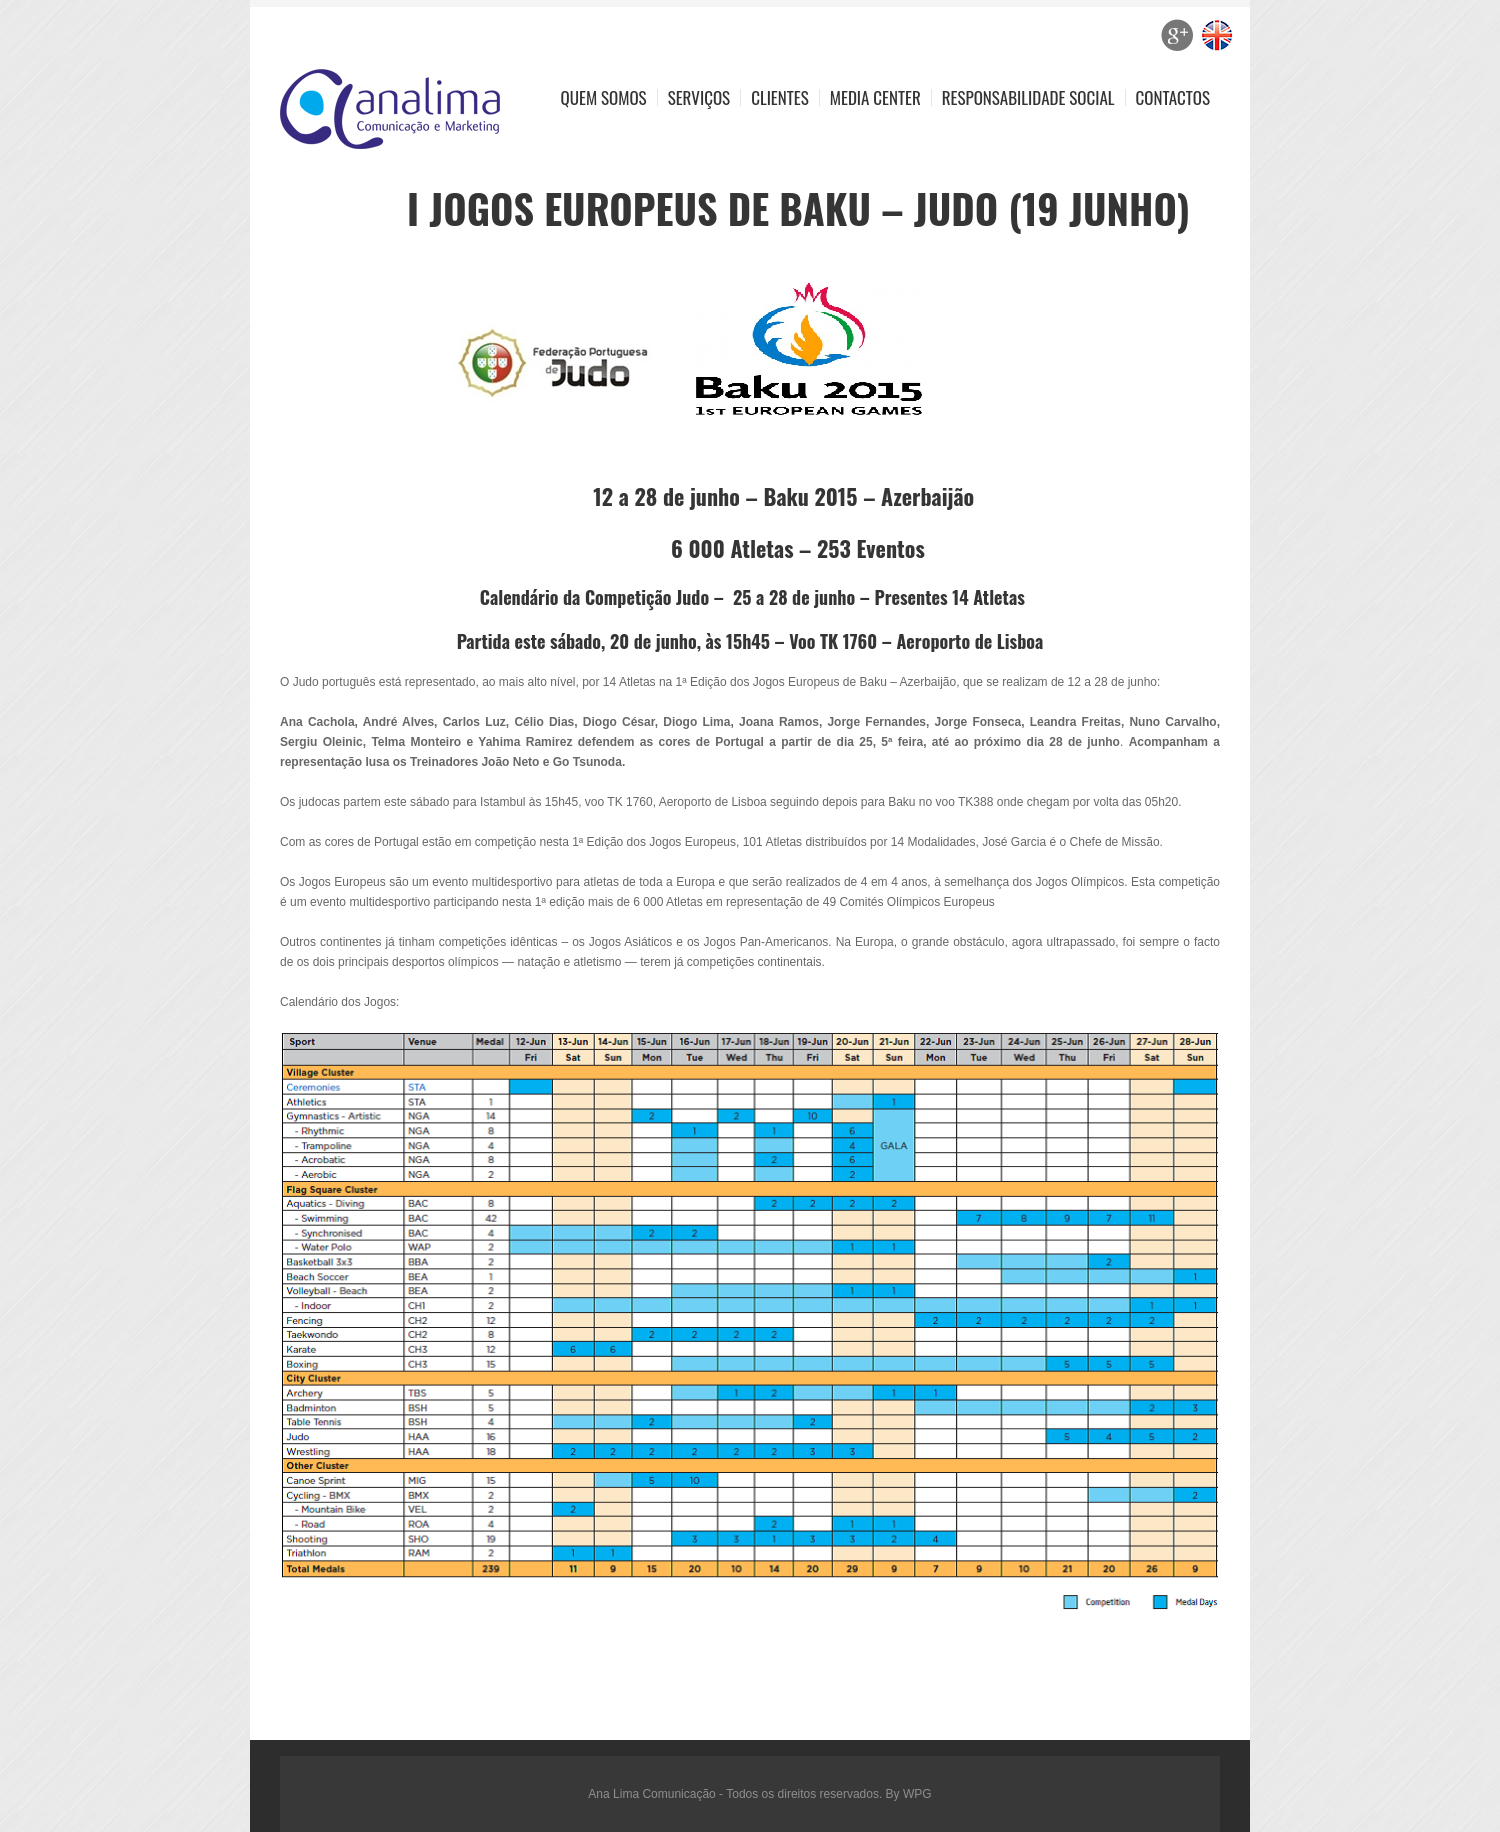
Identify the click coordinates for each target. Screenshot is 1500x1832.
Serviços (699, 97)
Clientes (780, 97)
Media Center (875, 97)
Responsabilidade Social (1028, 97)
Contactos (1173, 97)
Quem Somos (604, 97)
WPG (917, 1794)
